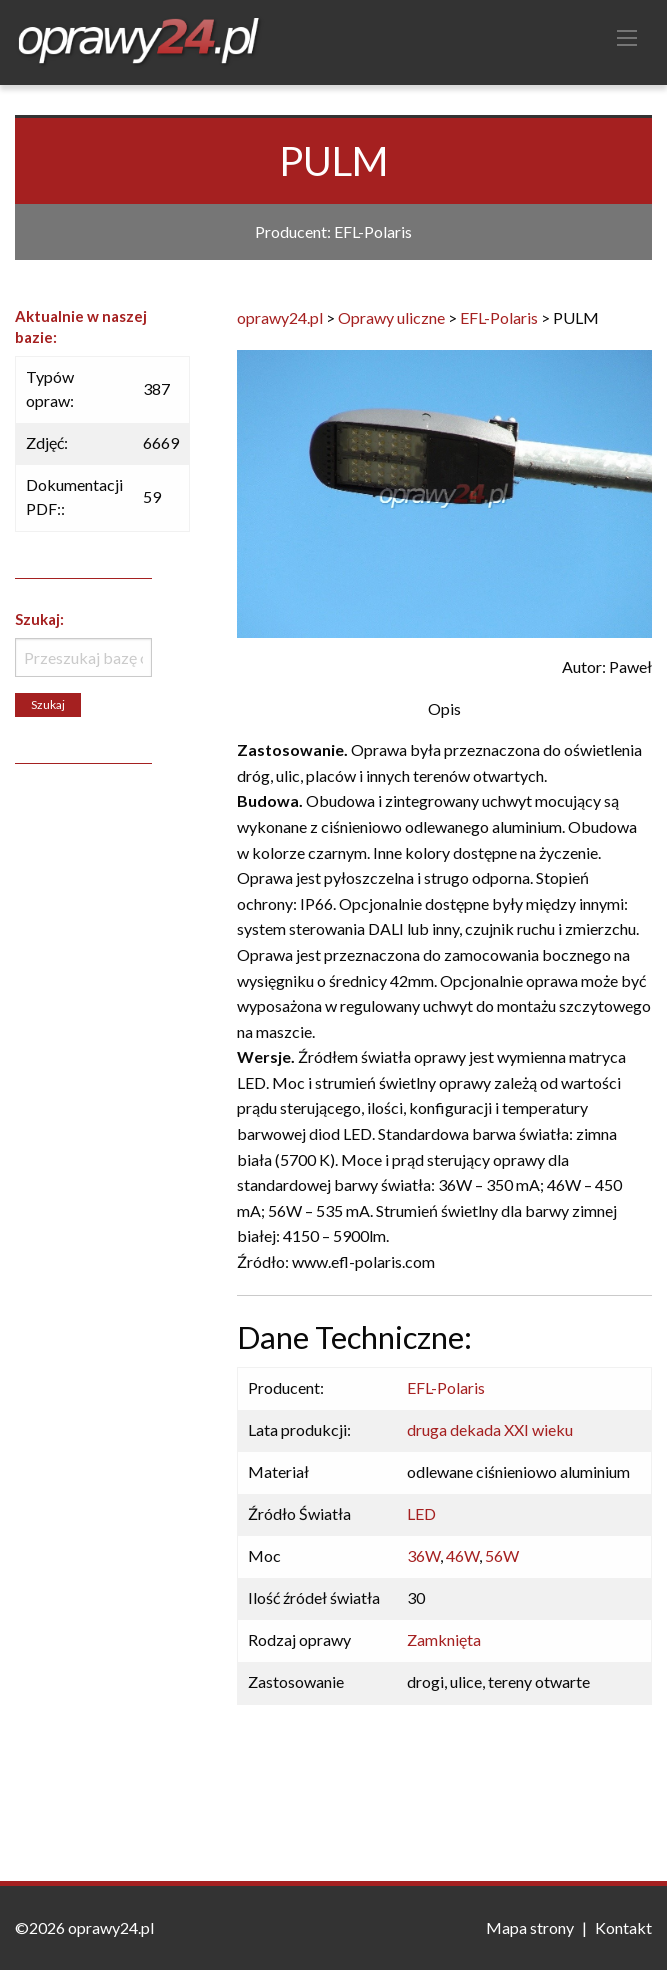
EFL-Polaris (446, 1387)
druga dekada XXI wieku (490, 1429)
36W (423, 1555)
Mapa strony (530, 1927)
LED (421, 1513)
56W (502, 1555)
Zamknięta (444, 1639)
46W (462, 1555)
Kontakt (623, 1927)
